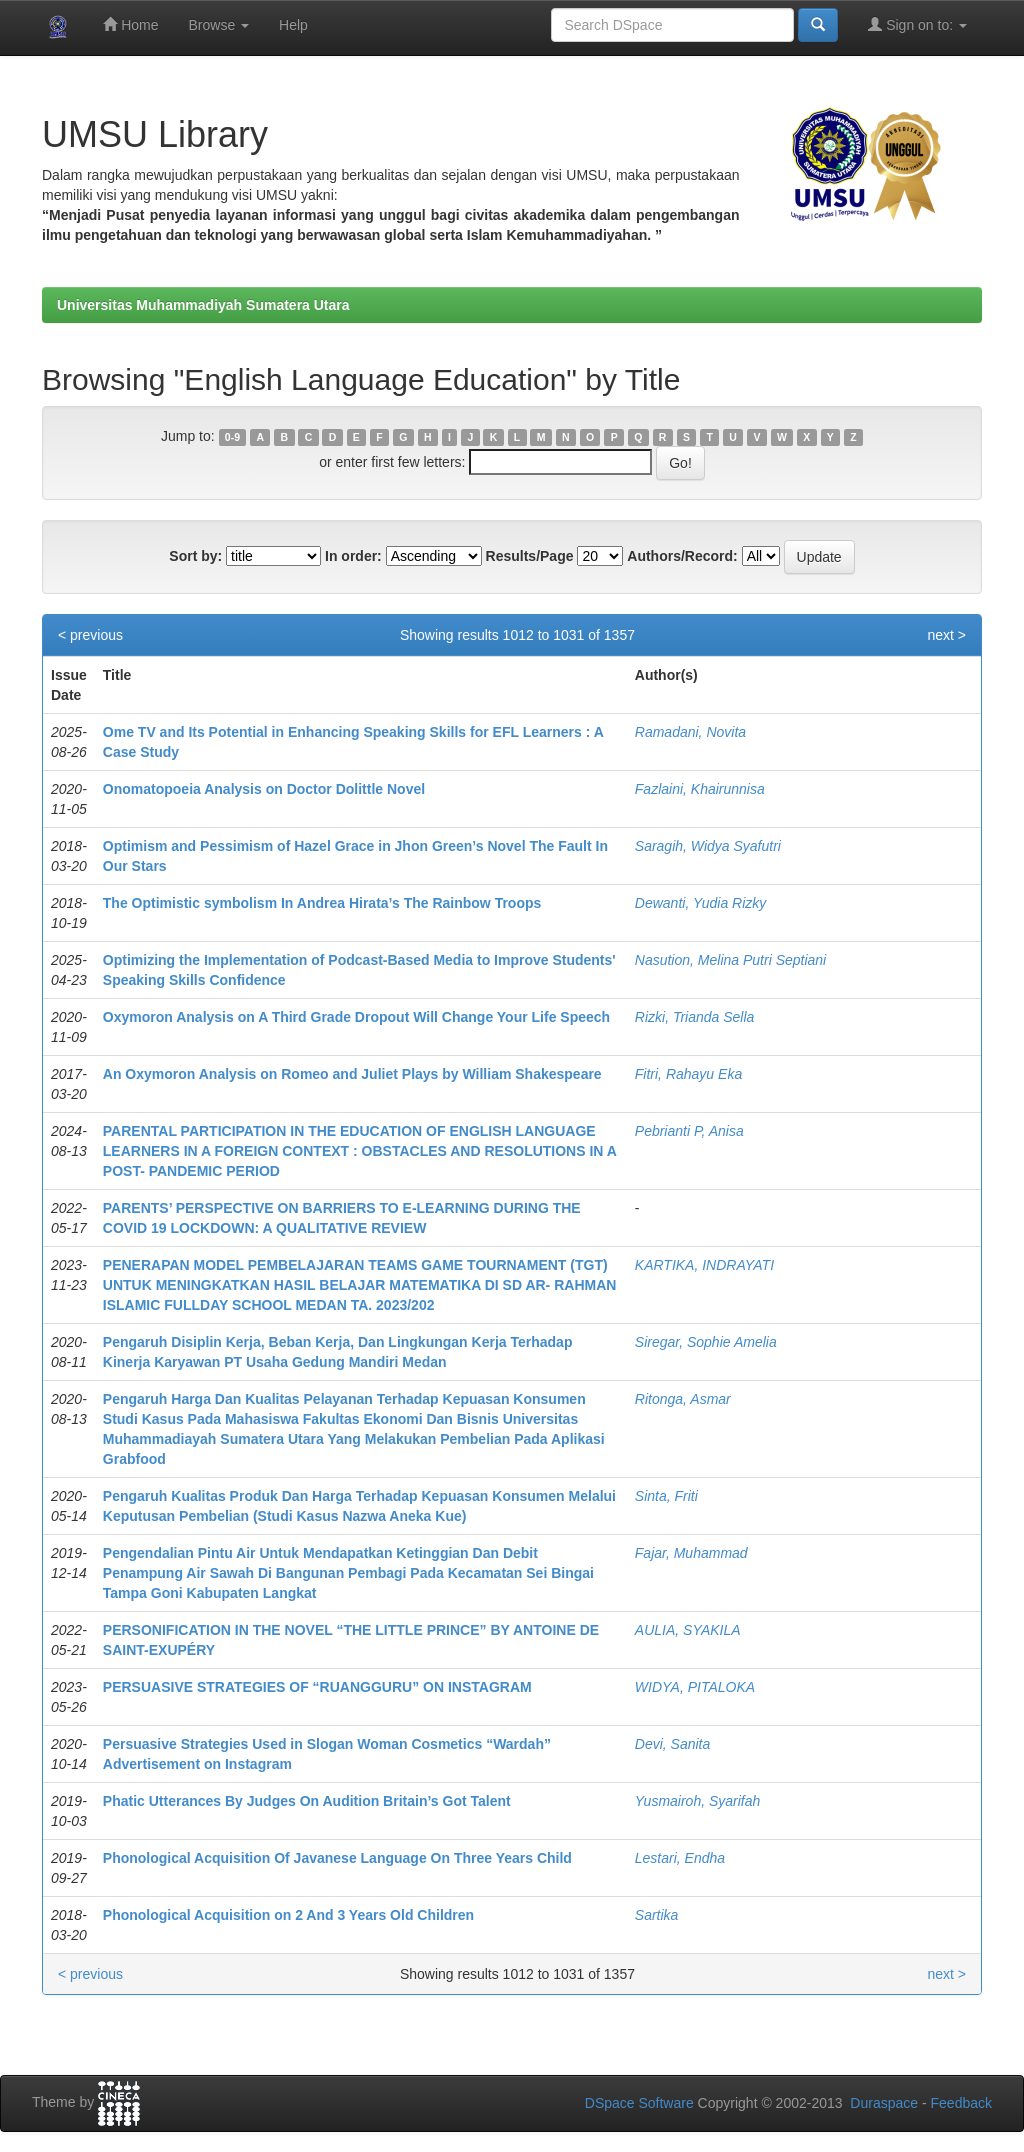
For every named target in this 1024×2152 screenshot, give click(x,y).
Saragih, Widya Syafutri (708, 846)
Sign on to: (917, 24)
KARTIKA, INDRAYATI (704, 1265)
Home (130, 24)
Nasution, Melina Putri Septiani (730, 960)
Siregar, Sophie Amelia (706, 1342)
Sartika (657, 1915)
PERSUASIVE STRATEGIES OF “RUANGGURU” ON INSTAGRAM (317, 1687)
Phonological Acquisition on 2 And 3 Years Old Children (288, 1915)
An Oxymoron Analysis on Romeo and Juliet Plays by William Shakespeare (352, 1074)
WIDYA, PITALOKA (695, 1687)
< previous (90, 635)
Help (293, 25)
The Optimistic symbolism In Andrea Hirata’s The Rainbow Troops (322, 903)
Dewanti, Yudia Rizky (701, 903)
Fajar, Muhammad (691, 1553)
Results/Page (530, 556)
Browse (218, 25)
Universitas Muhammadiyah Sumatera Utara (203, 305)
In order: (353, 556)
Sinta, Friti (666, 1496)
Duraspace (884, 2103)
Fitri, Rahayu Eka (688, 1074)
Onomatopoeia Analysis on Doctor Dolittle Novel (264, 789)
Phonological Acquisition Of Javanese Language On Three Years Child (337, 1858)
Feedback (961, 2103)
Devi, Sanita (672, 1744)
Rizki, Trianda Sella (695, 1017)
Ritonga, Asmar (683, 1399)
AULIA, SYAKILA (688, 1630)
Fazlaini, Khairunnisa (700, 789)
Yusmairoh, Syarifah (698, 1801)
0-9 (232, 437)
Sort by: (195, 556)
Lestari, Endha (680, 1858)
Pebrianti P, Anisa (689, 1131)
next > (946, 635)
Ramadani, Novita (690, 732)
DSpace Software (639, 2103)
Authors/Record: (682, 556)
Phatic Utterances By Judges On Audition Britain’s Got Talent (307, 1801)
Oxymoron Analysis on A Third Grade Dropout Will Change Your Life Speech (356, 1017)
